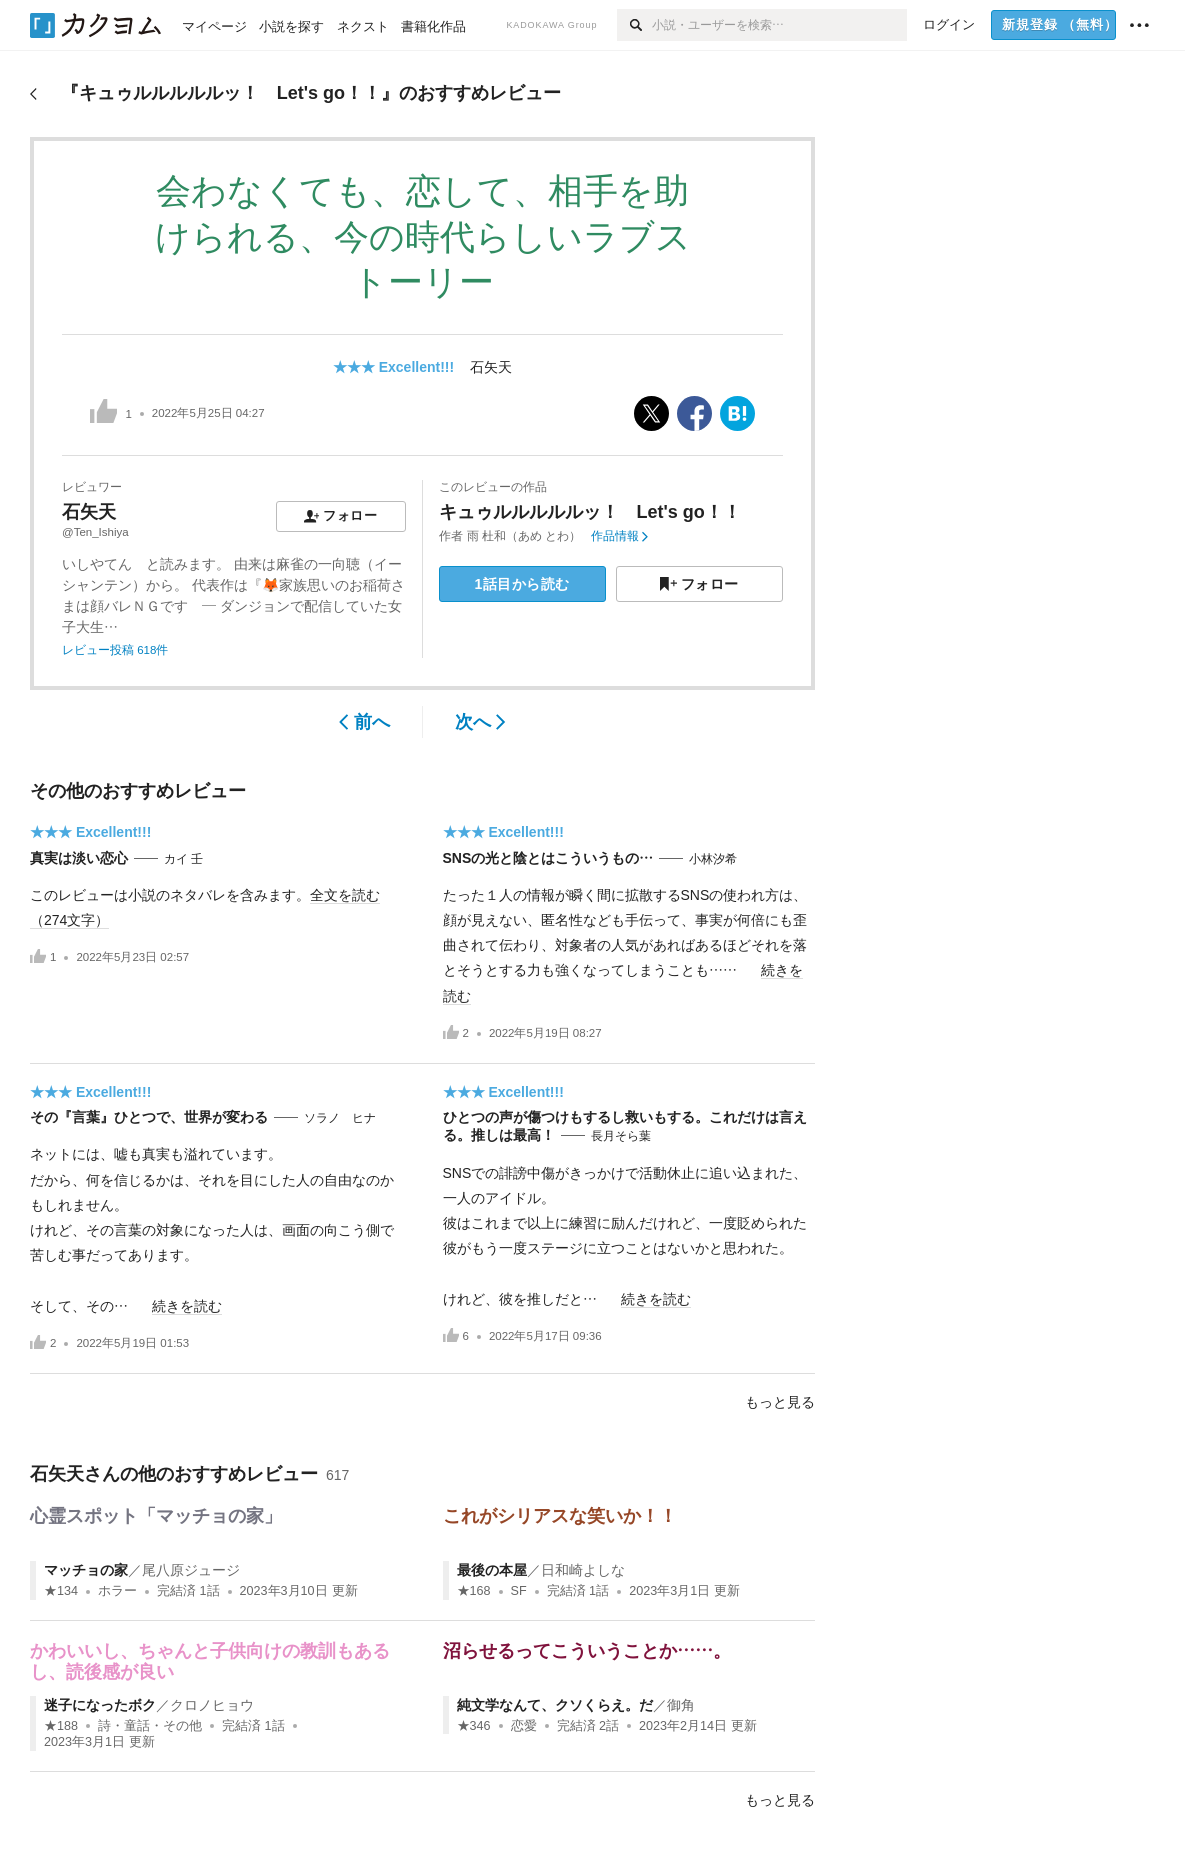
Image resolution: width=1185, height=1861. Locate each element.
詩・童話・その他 (150, 1726)
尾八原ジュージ (191, 1570)
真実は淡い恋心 (79, 858)
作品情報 (619, 536)
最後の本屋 (492, 1570)
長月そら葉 (621, 1136)
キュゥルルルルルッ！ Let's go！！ (590, 512)
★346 (474, 1726)
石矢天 (491, 367)
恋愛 (524, 1726)
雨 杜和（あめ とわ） (524, 536)
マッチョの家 (86, 1570)
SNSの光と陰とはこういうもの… (548, 858)
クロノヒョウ (212, 1705)
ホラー (117, 1591)
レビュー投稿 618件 (115, 650)
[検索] (634, 25)
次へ (480, 722)
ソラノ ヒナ (340, 1118)
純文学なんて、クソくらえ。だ (555, 1705)
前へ (364, 722)
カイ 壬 (183, 859)
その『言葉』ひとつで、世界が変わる (149, 1117)
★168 (474, 1591)
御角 (681, 1705)
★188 (61, 1726)
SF (519, 1591)
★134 (61, 1591)
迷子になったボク (100, 1705)
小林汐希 (713, 859)
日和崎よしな (583, 1570)
